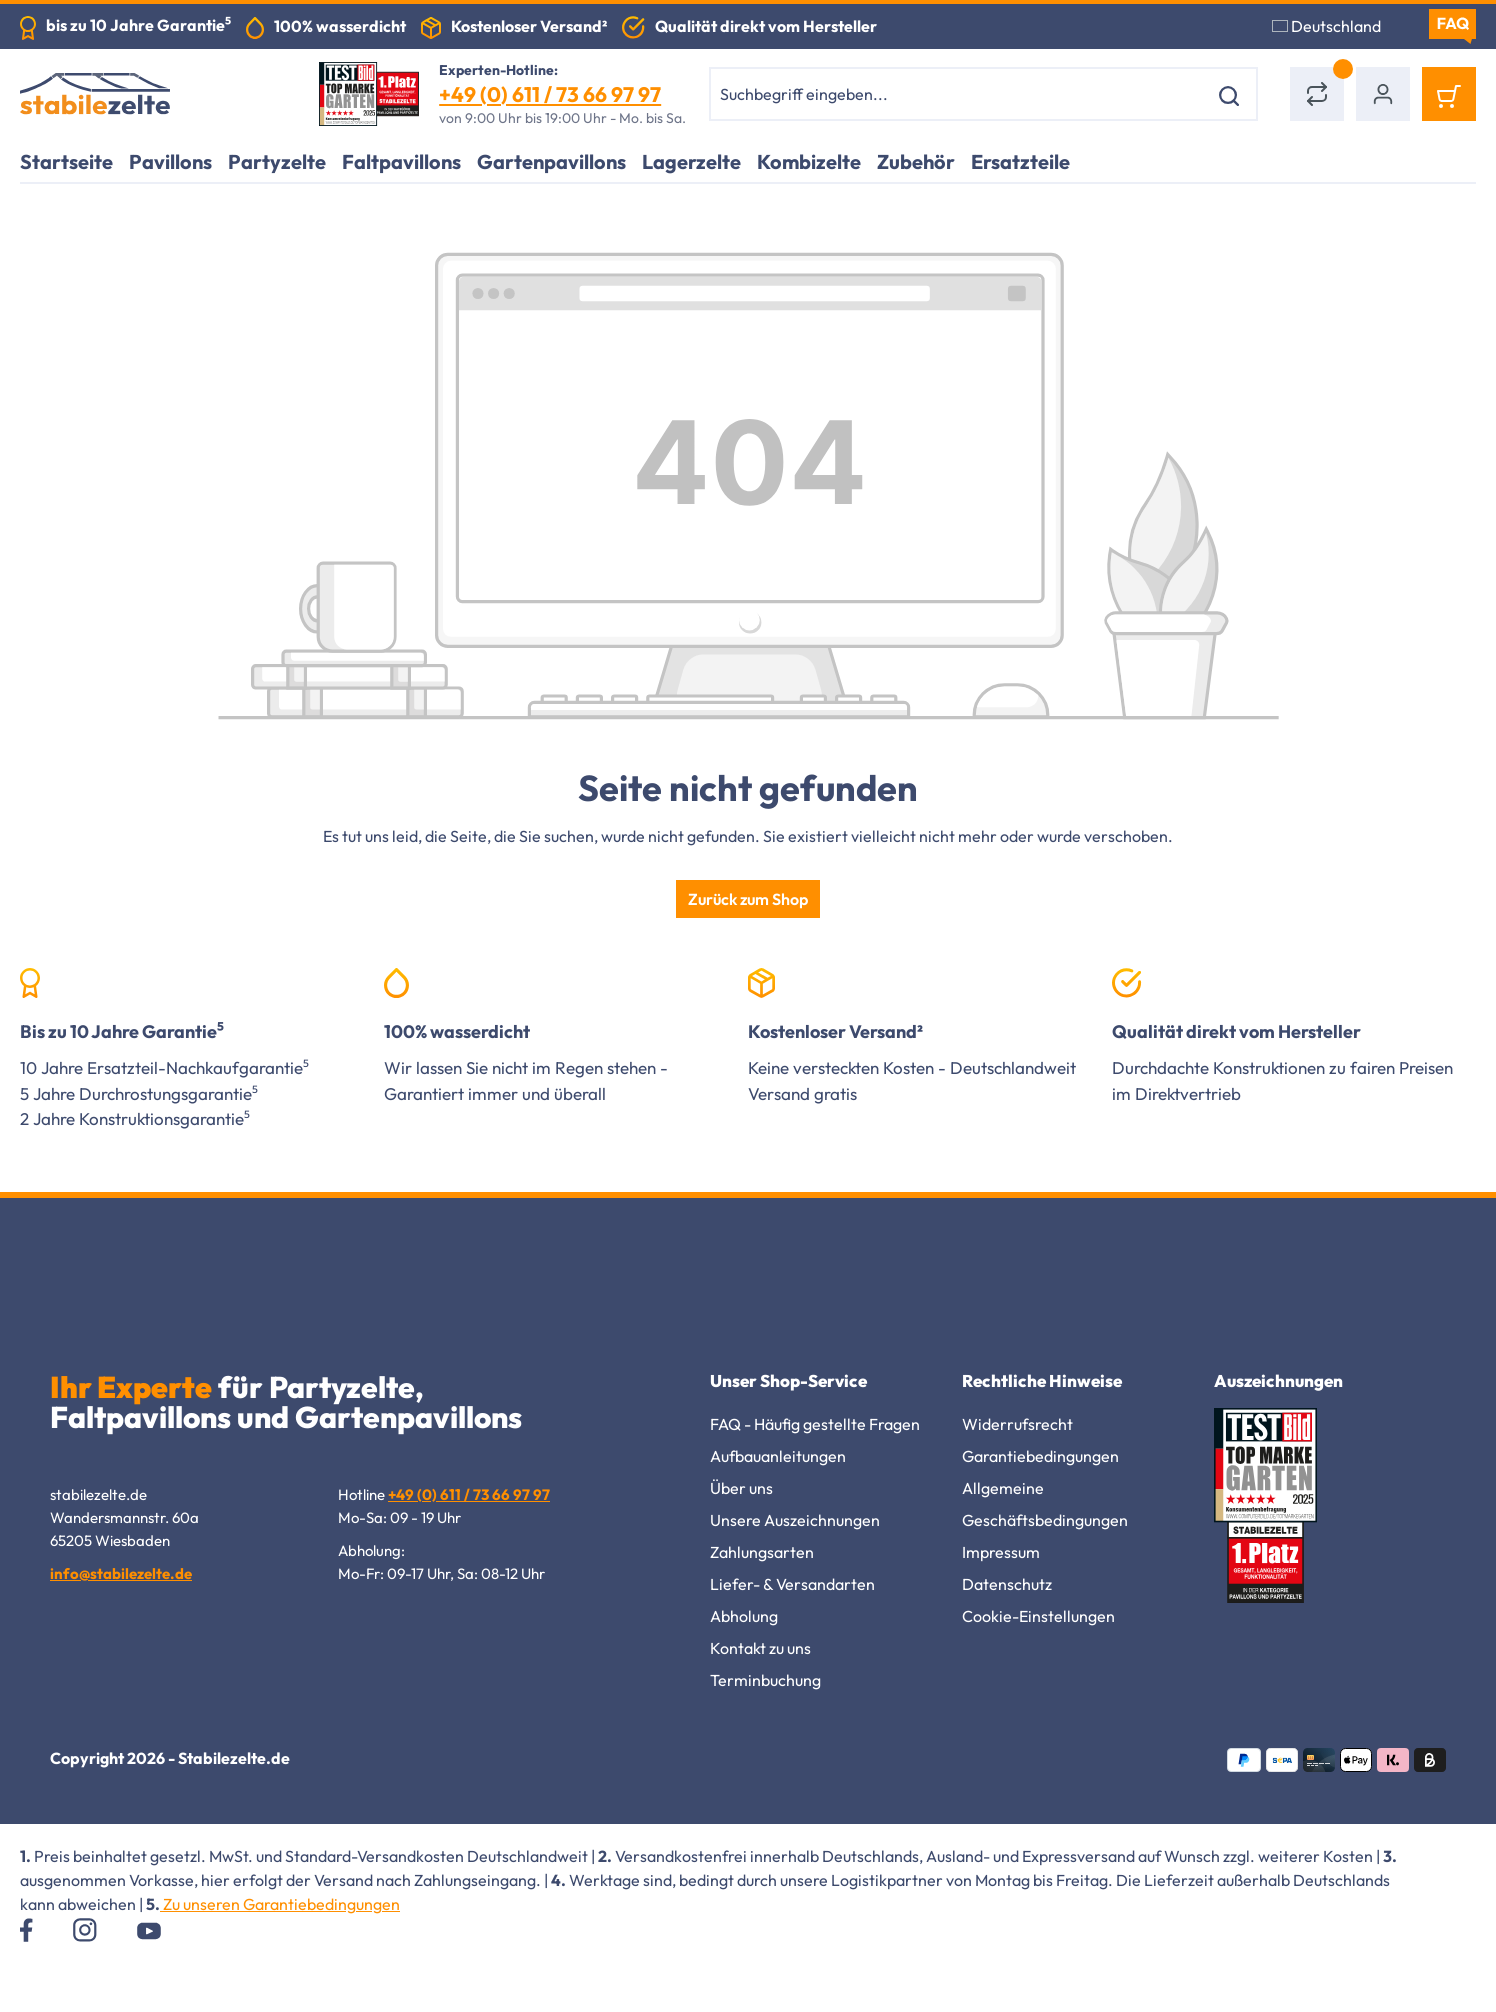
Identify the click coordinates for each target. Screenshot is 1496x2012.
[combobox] (958, 94)
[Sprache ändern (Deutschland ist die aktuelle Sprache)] (1338, 26)
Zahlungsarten (762, 1552)
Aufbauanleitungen (778, 1456)
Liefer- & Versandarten (792, 1584)
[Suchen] (1232, 94)
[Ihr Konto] (1383, 94)
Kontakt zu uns (760, 1648)
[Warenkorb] (1449, 94)
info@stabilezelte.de (121, 1573)
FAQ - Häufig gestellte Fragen (815, 1424)
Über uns (741, 1488)
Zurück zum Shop (748, 899)
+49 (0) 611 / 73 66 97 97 (550, 94)
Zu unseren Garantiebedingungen (280, 1904)
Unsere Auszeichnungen (795, 1520)
